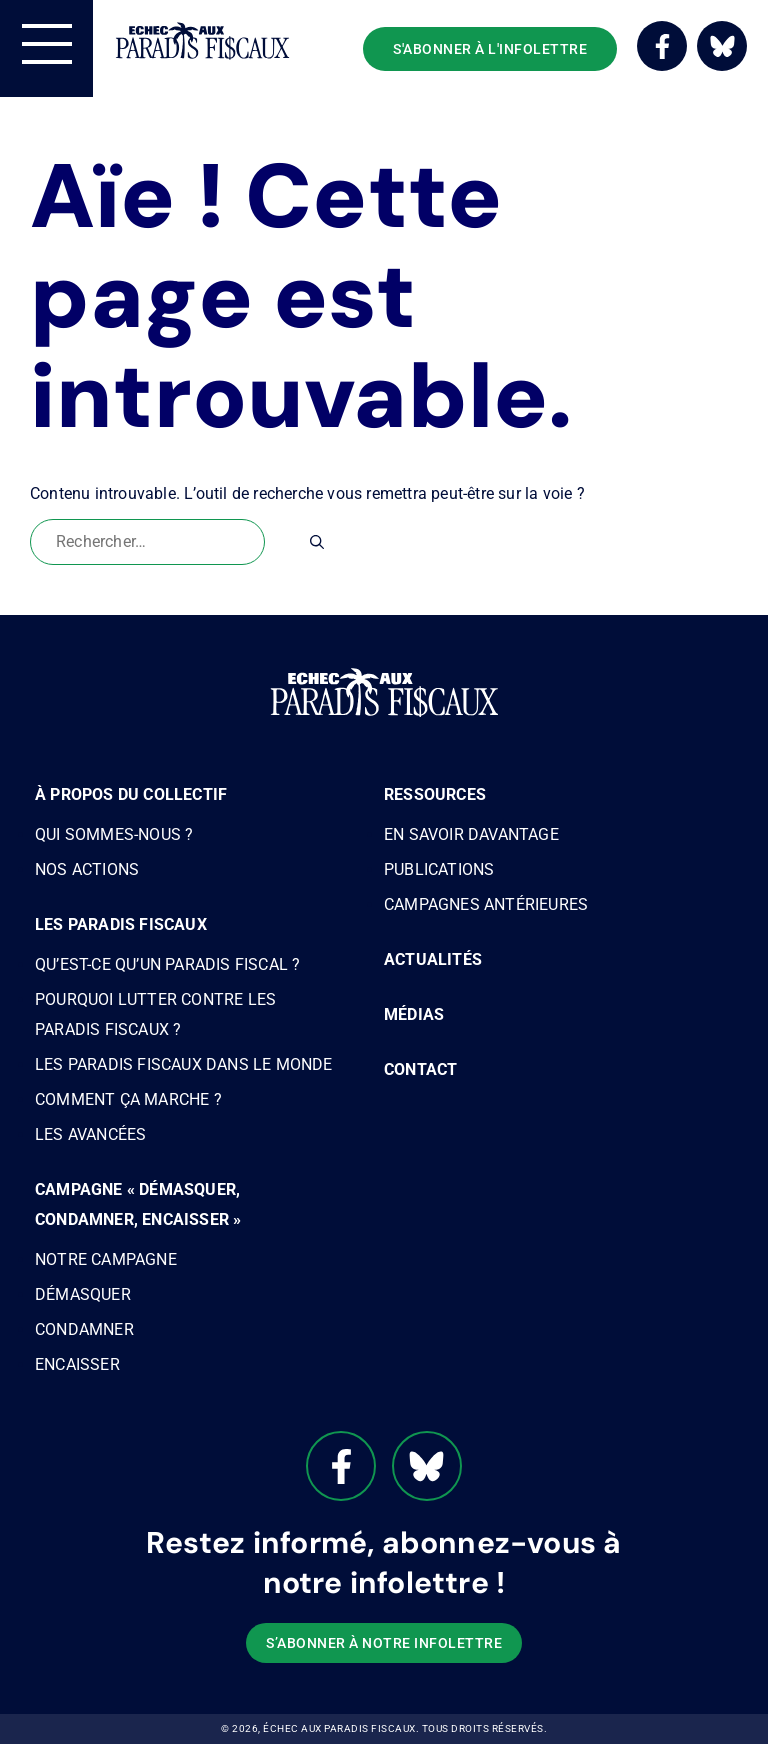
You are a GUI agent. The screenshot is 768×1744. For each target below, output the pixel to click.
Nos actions (87, 869)
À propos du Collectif (131, 794)
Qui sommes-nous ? (114, 834)
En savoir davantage (471, 834)
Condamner (84, 1329)
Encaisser (77, 1364)
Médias (414, 1014)
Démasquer (83, 1294)
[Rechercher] (317, 542)
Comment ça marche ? (128, 1099)
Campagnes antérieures (486, 904)
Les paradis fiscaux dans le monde (184, 1064)
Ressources (435, 794)
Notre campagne (106, 1259)
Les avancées (90, 1134)
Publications (439, 869)
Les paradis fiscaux (121, 924)
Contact (420, 1069)
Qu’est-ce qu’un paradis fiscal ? (167, 964)
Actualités (433, 959)
